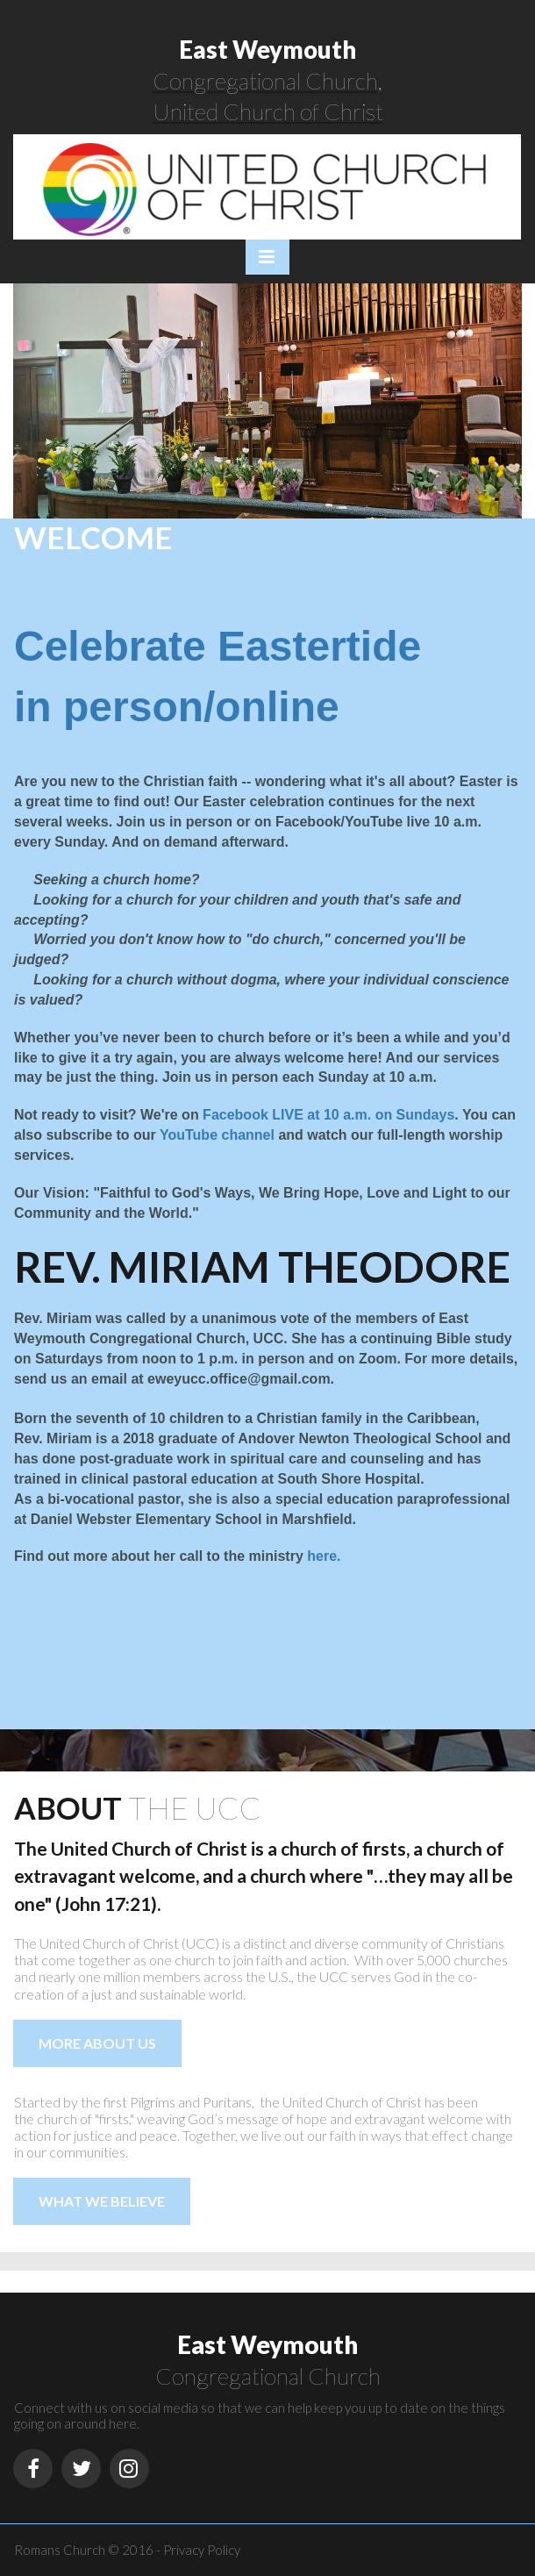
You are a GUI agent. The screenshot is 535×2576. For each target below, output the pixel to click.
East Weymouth (267, 49)
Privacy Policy (201, 2550)
